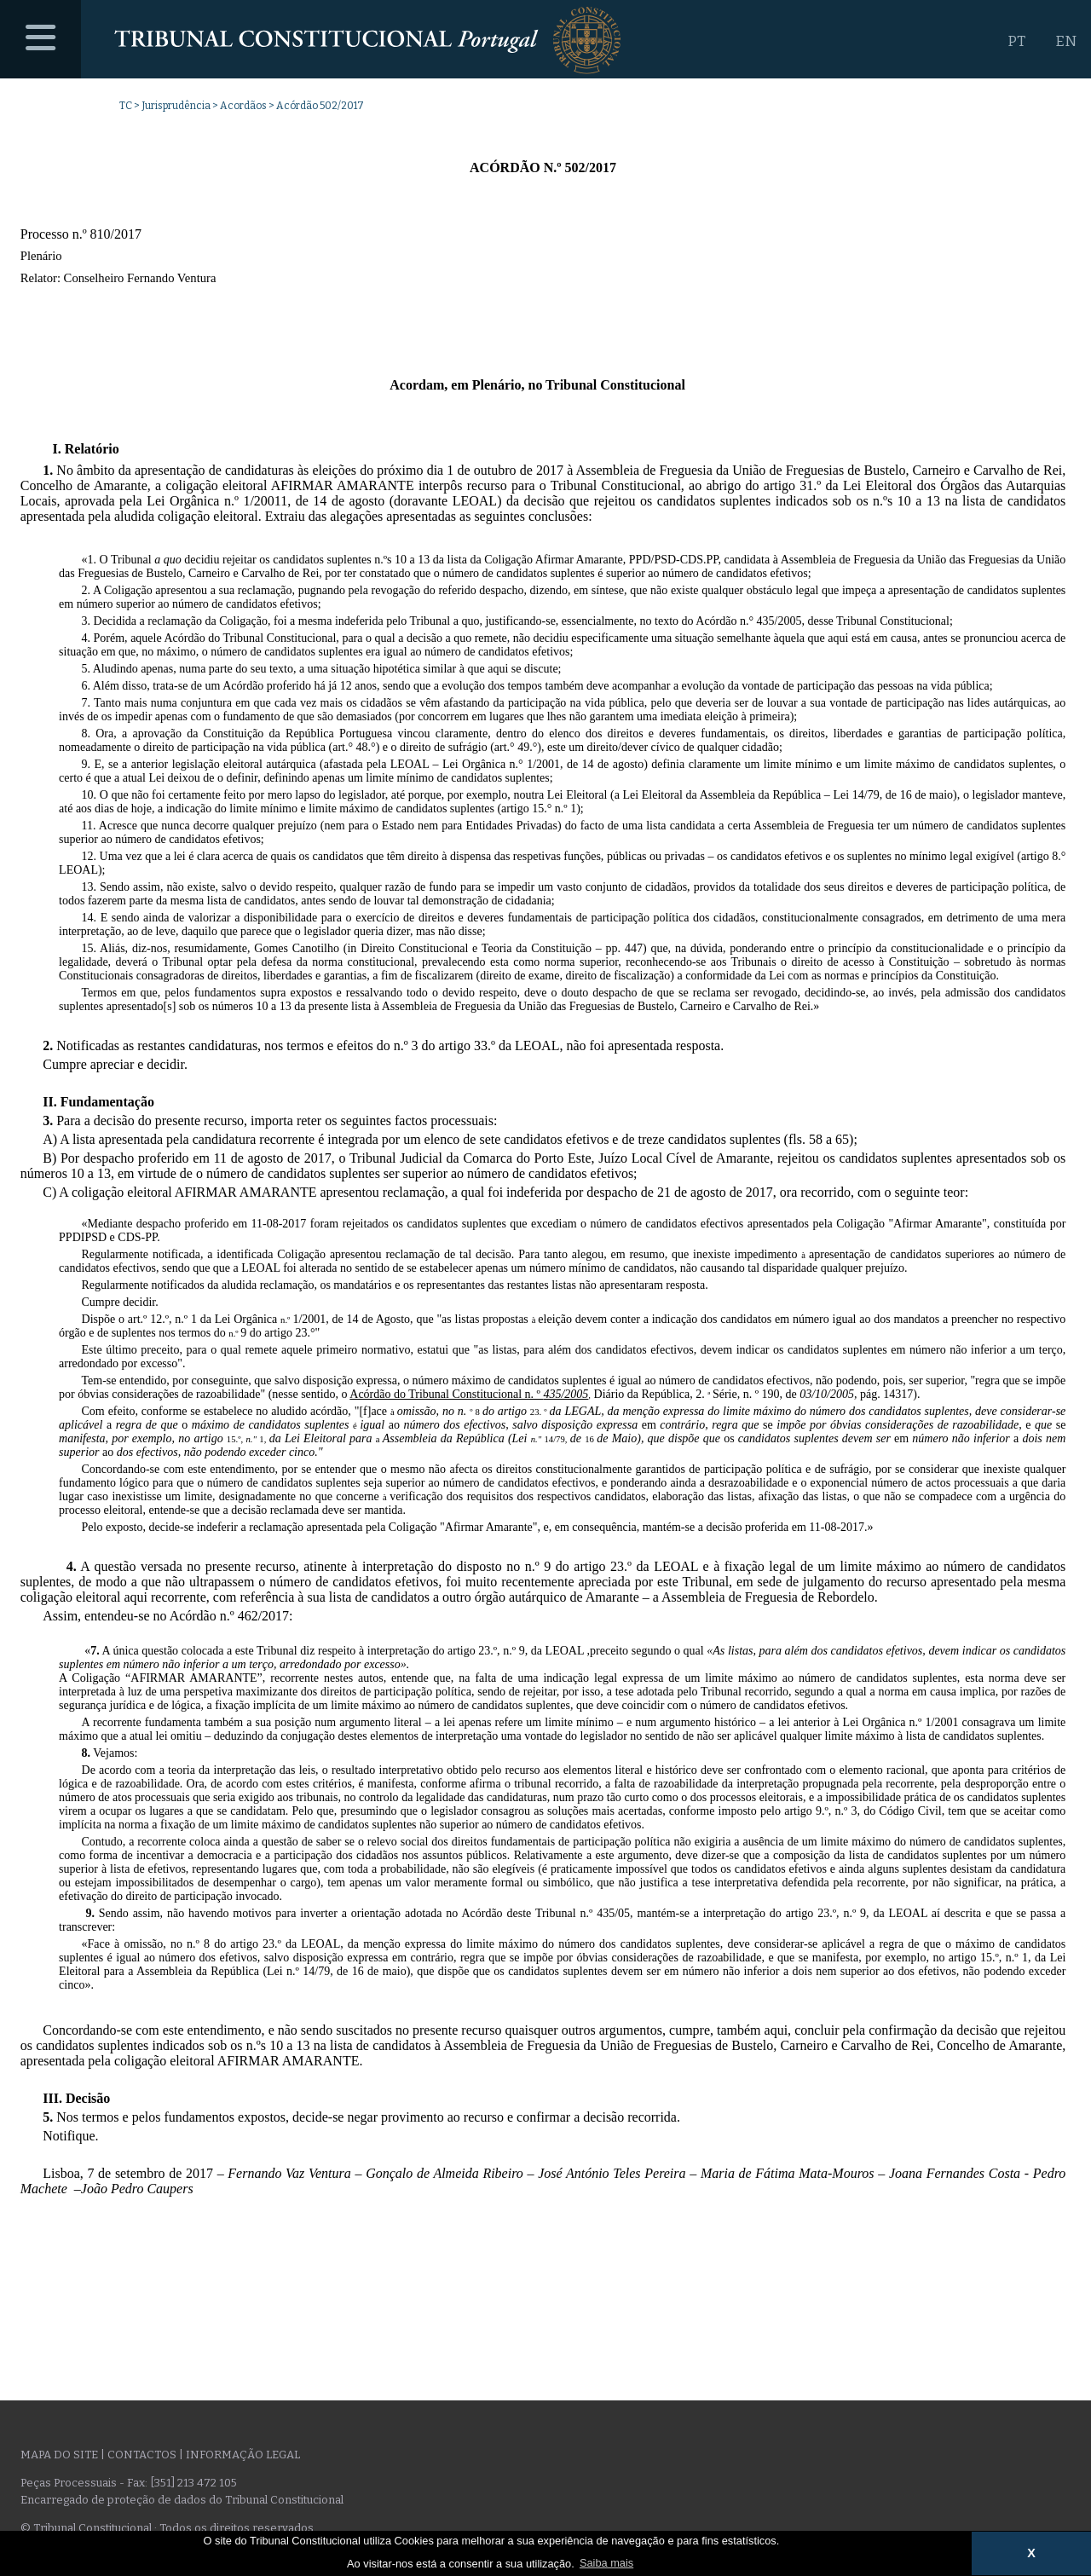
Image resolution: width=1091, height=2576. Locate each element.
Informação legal (243, 2454)
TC (125, 106)
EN (1066, 41)
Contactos (141, 2454)
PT (1016, 41)
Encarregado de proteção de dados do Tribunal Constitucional (181, 2499)
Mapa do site (59, 2454)
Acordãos (243, 106)
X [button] (1031, 2553)
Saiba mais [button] (606, 2562)
